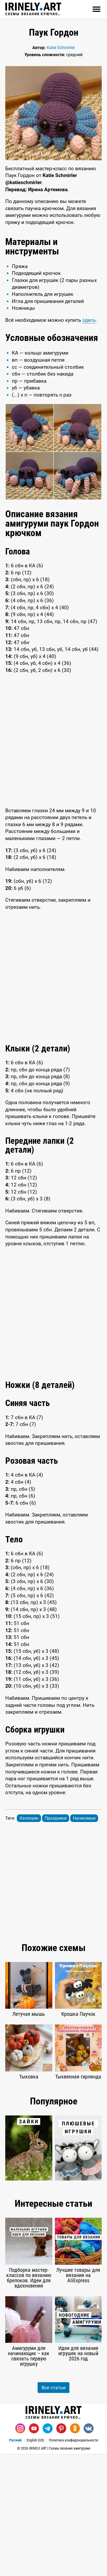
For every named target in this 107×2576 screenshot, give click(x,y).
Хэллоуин (28, 1940)
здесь (89, 442)
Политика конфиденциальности (73, 2562)
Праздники (56, 1940)
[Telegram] (48, 2551)
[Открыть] (96, 9)
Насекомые (84, 1940)
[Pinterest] (61, 2551)
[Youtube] (34, 2551)
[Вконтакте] (89, 2551)
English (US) (35, 2562)
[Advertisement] (53, 292)
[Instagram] (20, 2551)
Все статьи (53, 2510)
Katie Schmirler (61, 47)
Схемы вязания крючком (33, 9)
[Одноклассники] (75, 2551)
